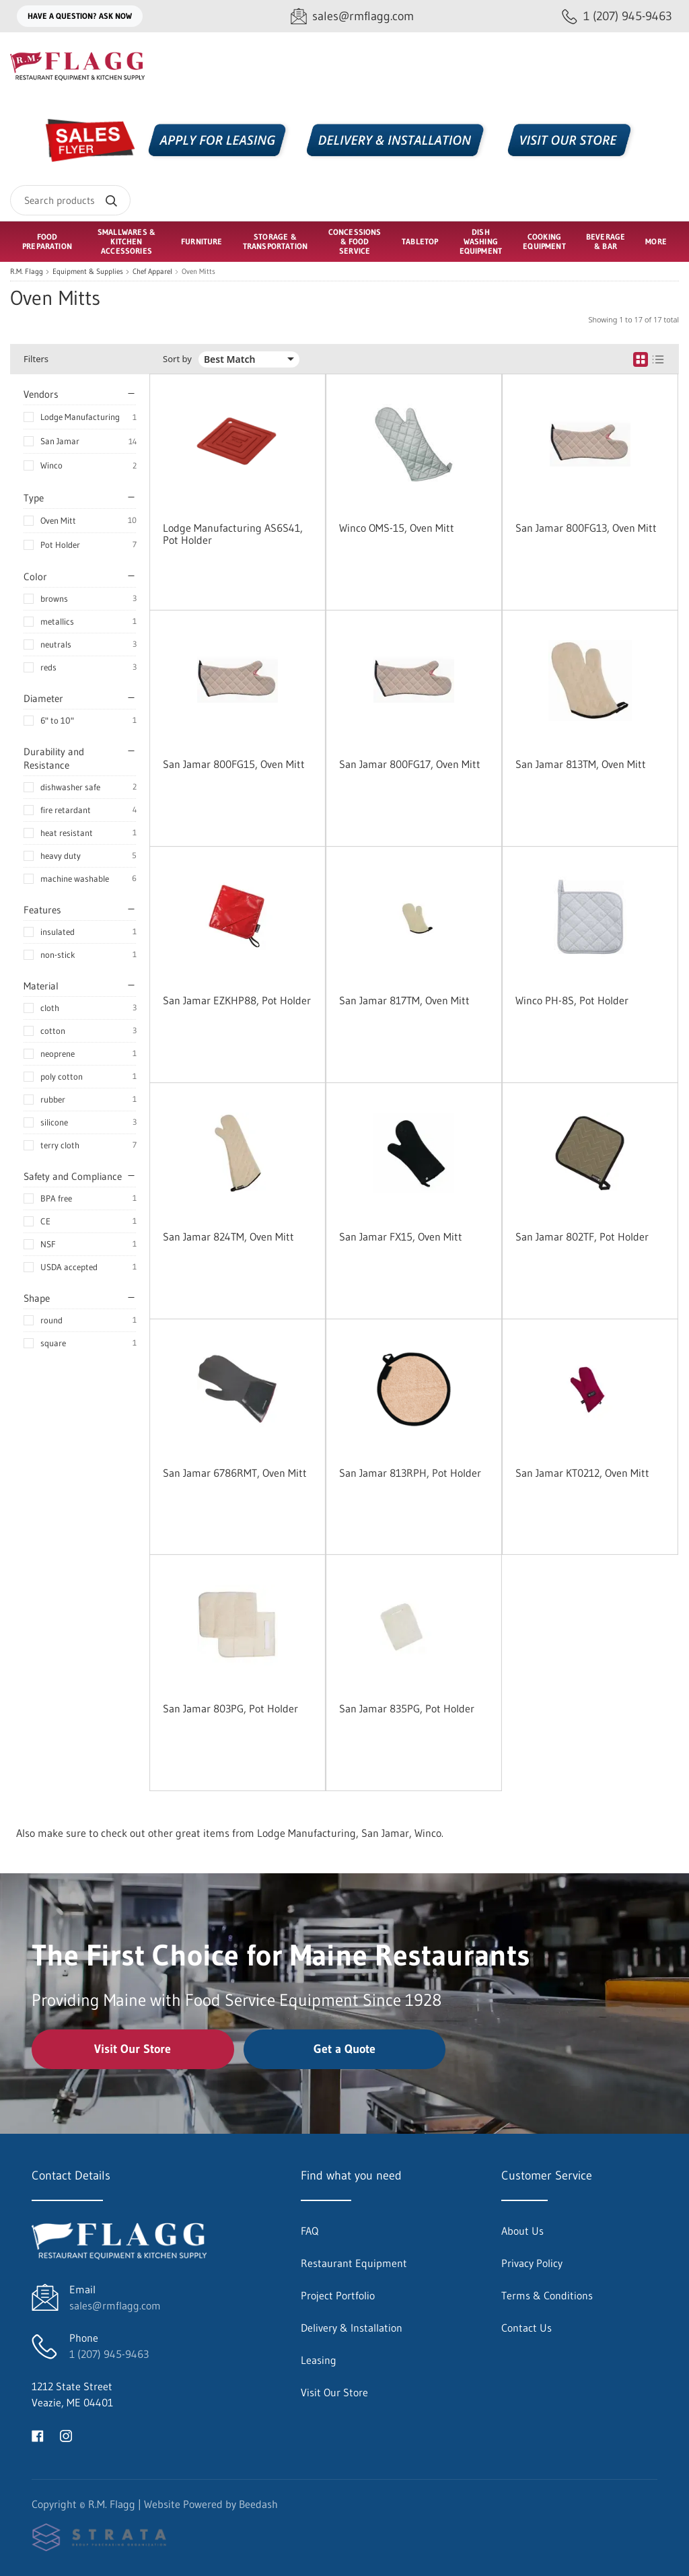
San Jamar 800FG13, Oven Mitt (586, 528)
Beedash (258, 2504)
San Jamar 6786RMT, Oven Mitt (235, 1473)
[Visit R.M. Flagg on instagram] (66, 2434)
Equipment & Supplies (87, 271)
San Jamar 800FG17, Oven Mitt (409, 764)
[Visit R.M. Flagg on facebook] (38, 2434)
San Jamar (59, 441)
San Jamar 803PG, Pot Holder (230, 1708)
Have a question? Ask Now (80, 16)
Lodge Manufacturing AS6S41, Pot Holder (233, 534)
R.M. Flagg (26, 271)
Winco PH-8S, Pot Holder (571, 1000)
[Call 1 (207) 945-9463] (617, 16)
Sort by (177, 359)
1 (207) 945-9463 (109, 2354)
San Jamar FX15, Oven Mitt (400, 1236)
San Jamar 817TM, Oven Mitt (404, 1000)
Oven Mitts (198, 271)
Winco (51, 465)
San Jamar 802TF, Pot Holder (582, 1236)
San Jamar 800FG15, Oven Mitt (234, 764)
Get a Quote (344, 2049)
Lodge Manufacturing (80, 416)
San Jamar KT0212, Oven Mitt (582, 1473)
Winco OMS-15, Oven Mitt (396, 528)
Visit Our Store (132, 2049)
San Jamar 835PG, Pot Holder (406, 1708)
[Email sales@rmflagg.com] (352, 16)
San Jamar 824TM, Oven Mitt (228, 1236)
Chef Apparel (152, 271)
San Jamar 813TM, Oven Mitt (580, 764)
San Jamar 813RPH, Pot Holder (410, 1473)
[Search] (70, 200)
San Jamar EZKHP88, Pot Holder (237, 1000)
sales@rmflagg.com (115, 2305)
